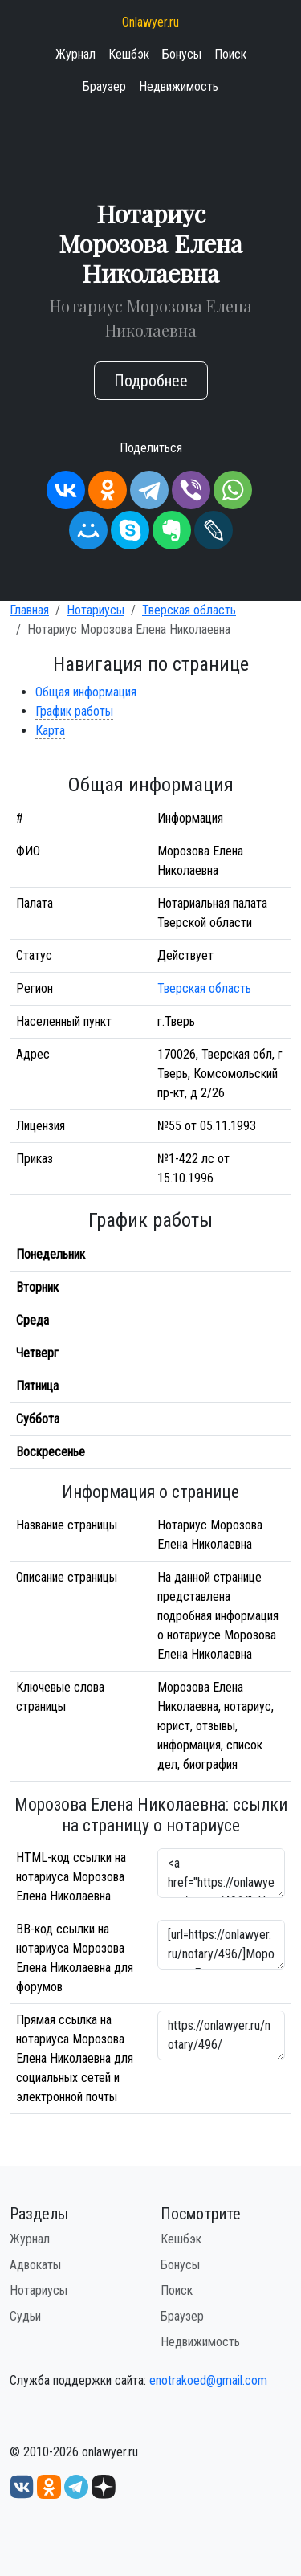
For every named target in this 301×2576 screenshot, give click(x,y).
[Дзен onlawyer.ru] (104, 2486)
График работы (74, 711)
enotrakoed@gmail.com (208, 2380)
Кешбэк (128, 54)
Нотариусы (95, 610)
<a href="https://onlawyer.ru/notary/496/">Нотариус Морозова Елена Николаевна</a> (221, 1873)
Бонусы (181, 54)
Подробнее (151, 380)
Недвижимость (178, 86)
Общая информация (85, 692)
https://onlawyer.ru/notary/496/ (221, 2035)
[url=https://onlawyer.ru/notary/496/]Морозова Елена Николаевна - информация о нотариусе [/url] (221, 1945)
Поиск (230, 54)
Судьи (25, 2316)
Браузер (104, 86)
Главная (29, 610)
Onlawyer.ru (150, 22)
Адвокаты (35, 2264)
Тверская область (189, 610)
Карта (50, 730)
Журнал (75, 54)
